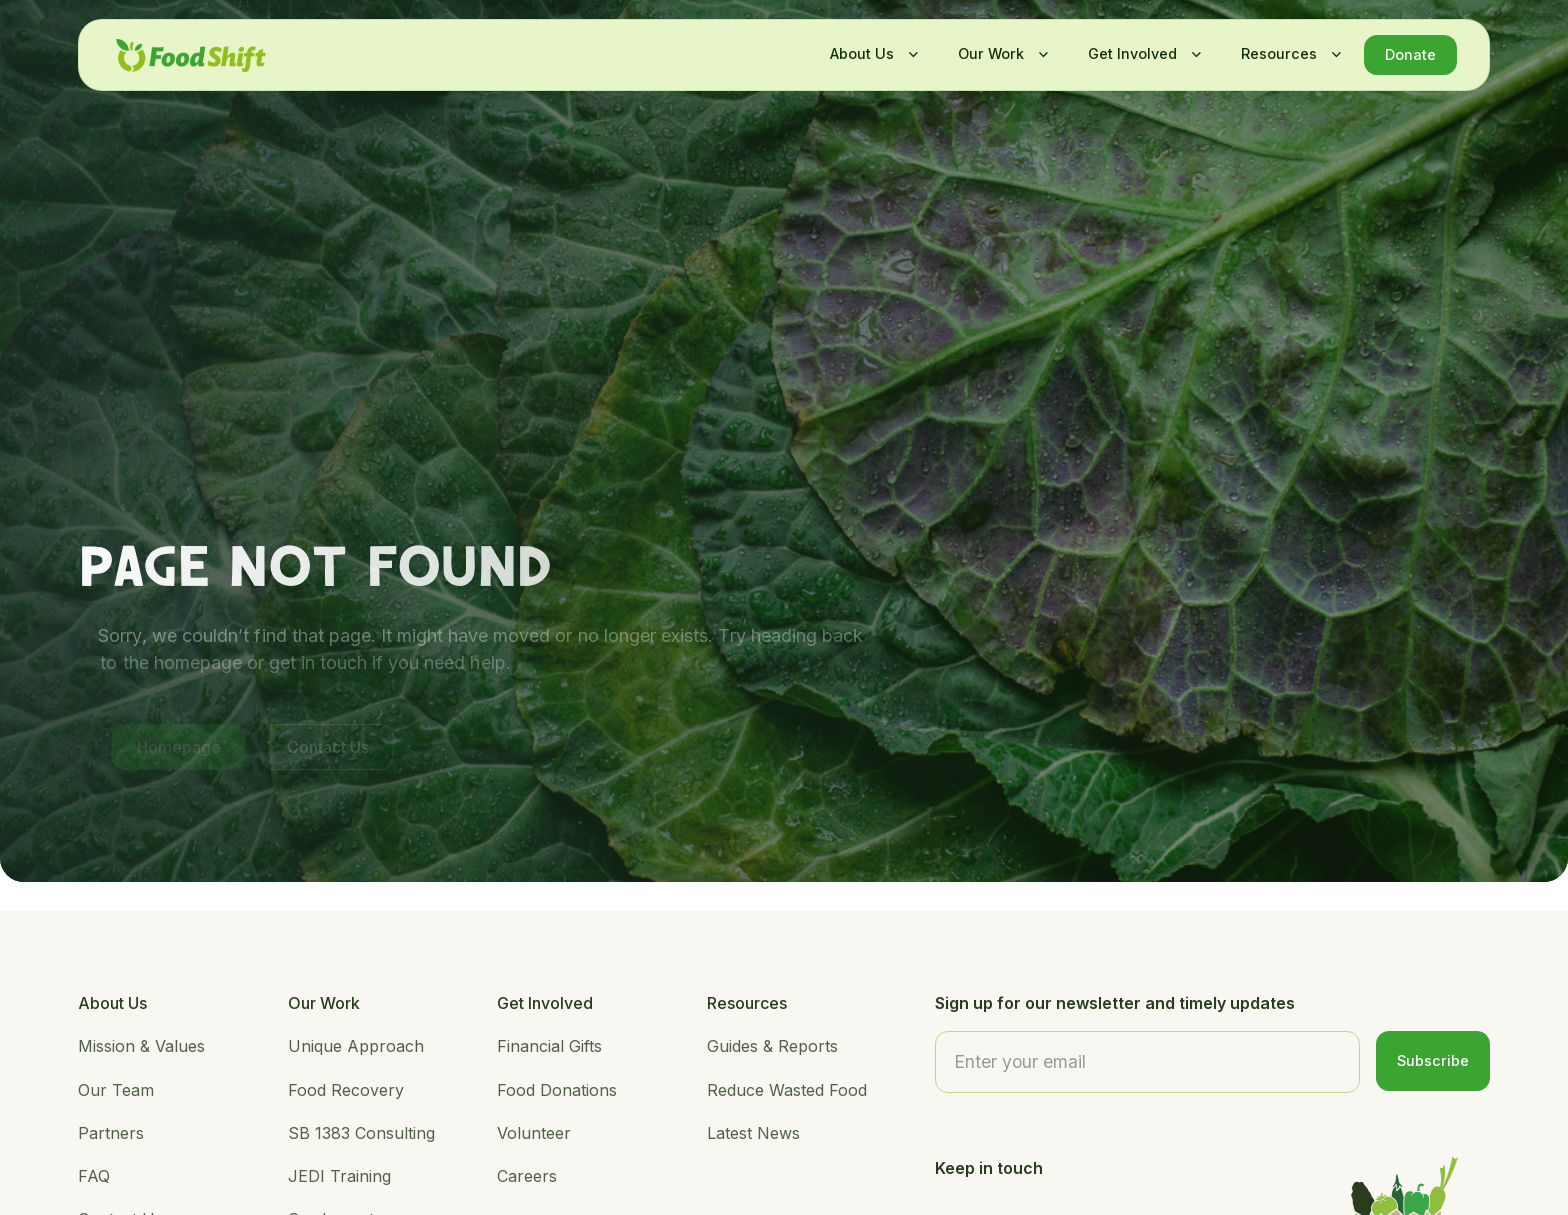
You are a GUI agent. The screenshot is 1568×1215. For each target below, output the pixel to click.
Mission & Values (141, 1046)
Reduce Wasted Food (787, 1090)
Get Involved (1132, 53)
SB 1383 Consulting (361, 1133)
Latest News (753, 1133)
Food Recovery (346, 1090)
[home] (191, 55)
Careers (527, 1176)
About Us (862, 53)
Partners (111, 1133)
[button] (869, 54)
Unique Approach (356, 1046)
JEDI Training (339, 1176)
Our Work (991, 53)
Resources (1279, 53)
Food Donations (557, 1090)
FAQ (94, 1176)
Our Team (116, 1090)
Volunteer (534, 1133)
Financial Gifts (549, 1046)
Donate (1410, 54)
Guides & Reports (772, 1046)
